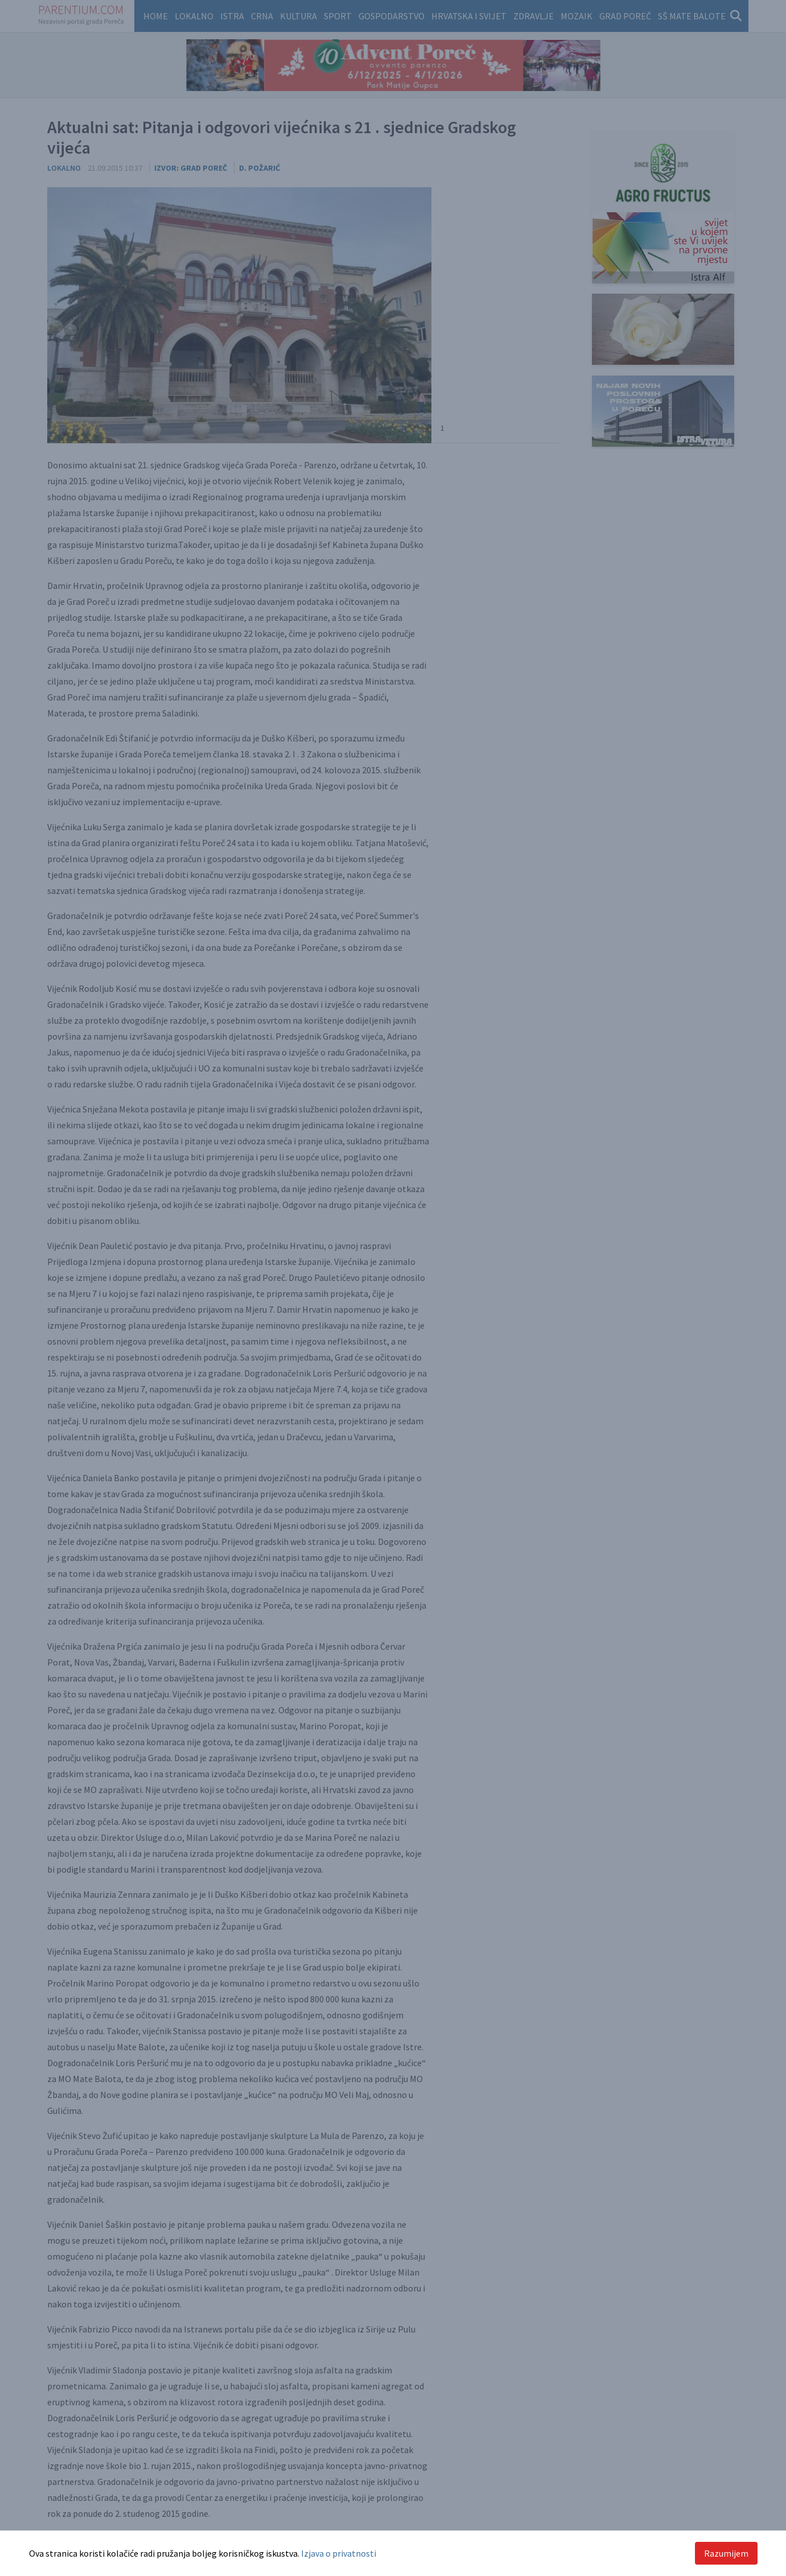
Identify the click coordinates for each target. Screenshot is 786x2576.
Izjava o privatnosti (338, 2553)
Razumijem (726, 2553)
